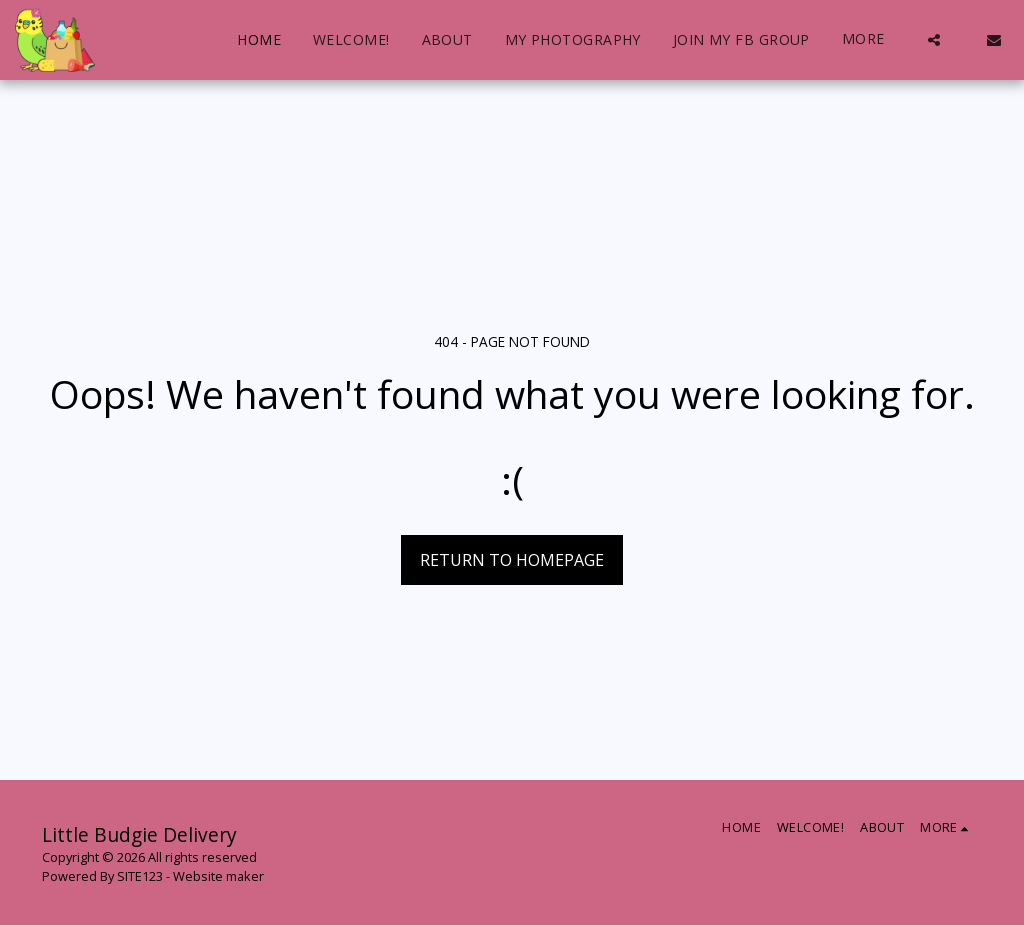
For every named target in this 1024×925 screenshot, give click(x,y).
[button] (934, 40)
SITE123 (140, 876)
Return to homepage (512, 560)
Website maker (218, 876)
